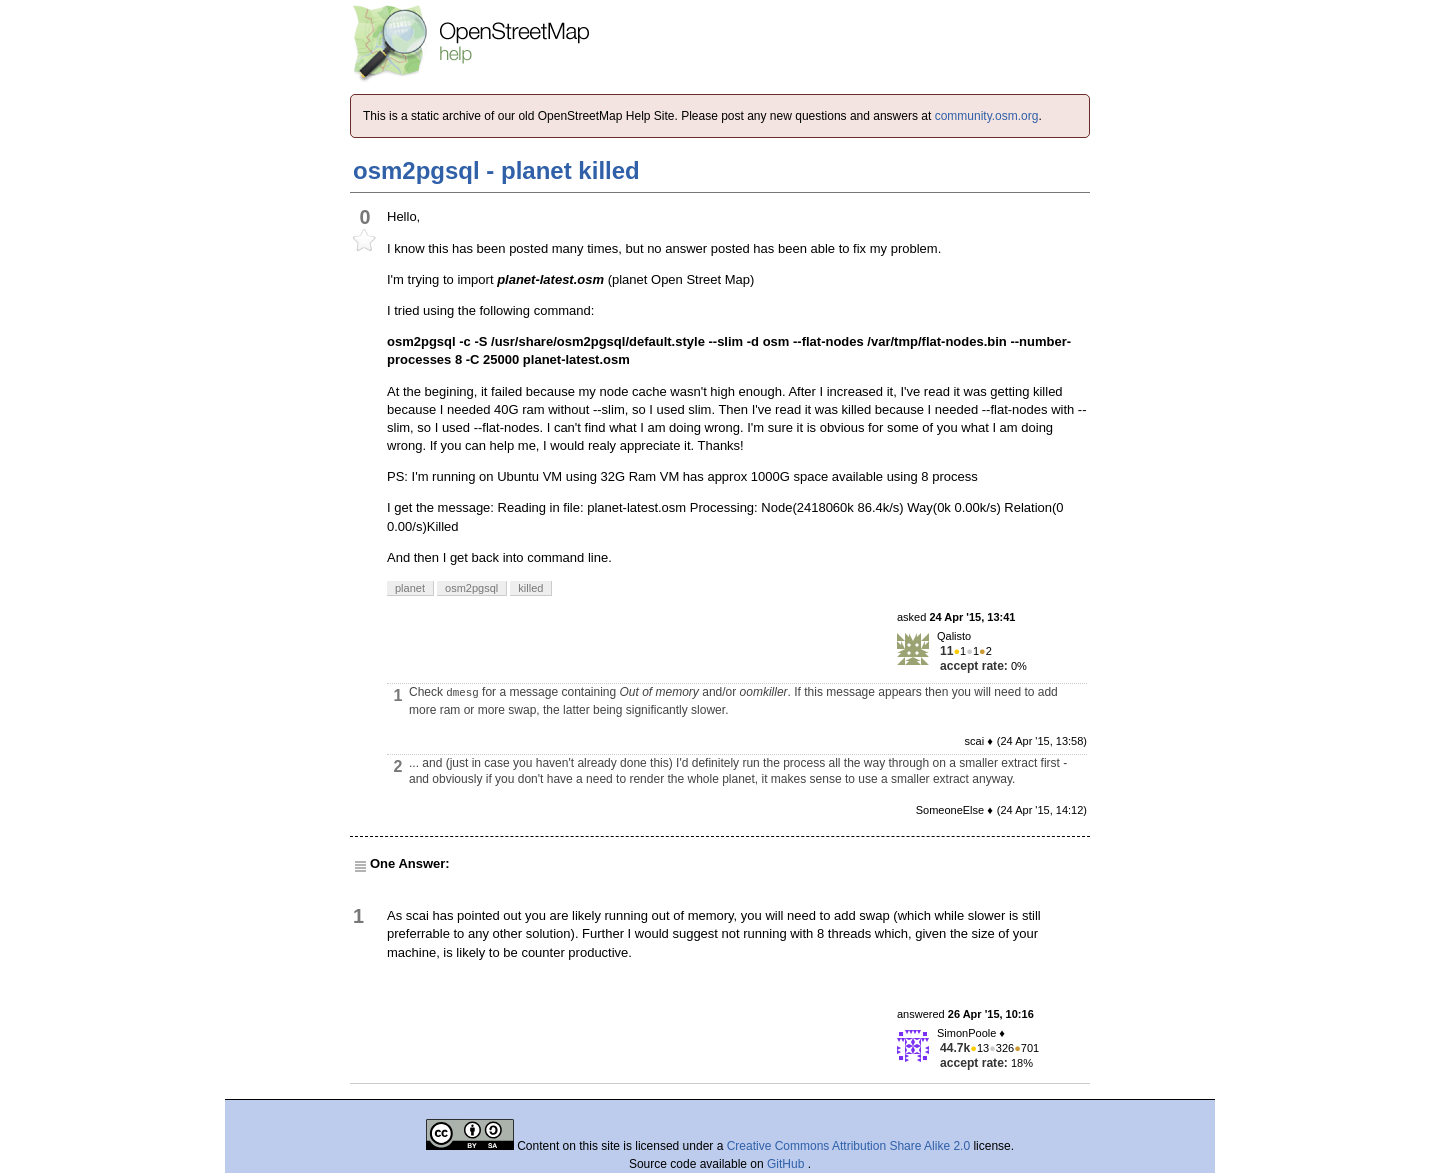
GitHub (787, 1164)
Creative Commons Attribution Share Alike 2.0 (848, 1146)
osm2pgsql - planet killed (496, 170)
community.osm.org (987, 116)
